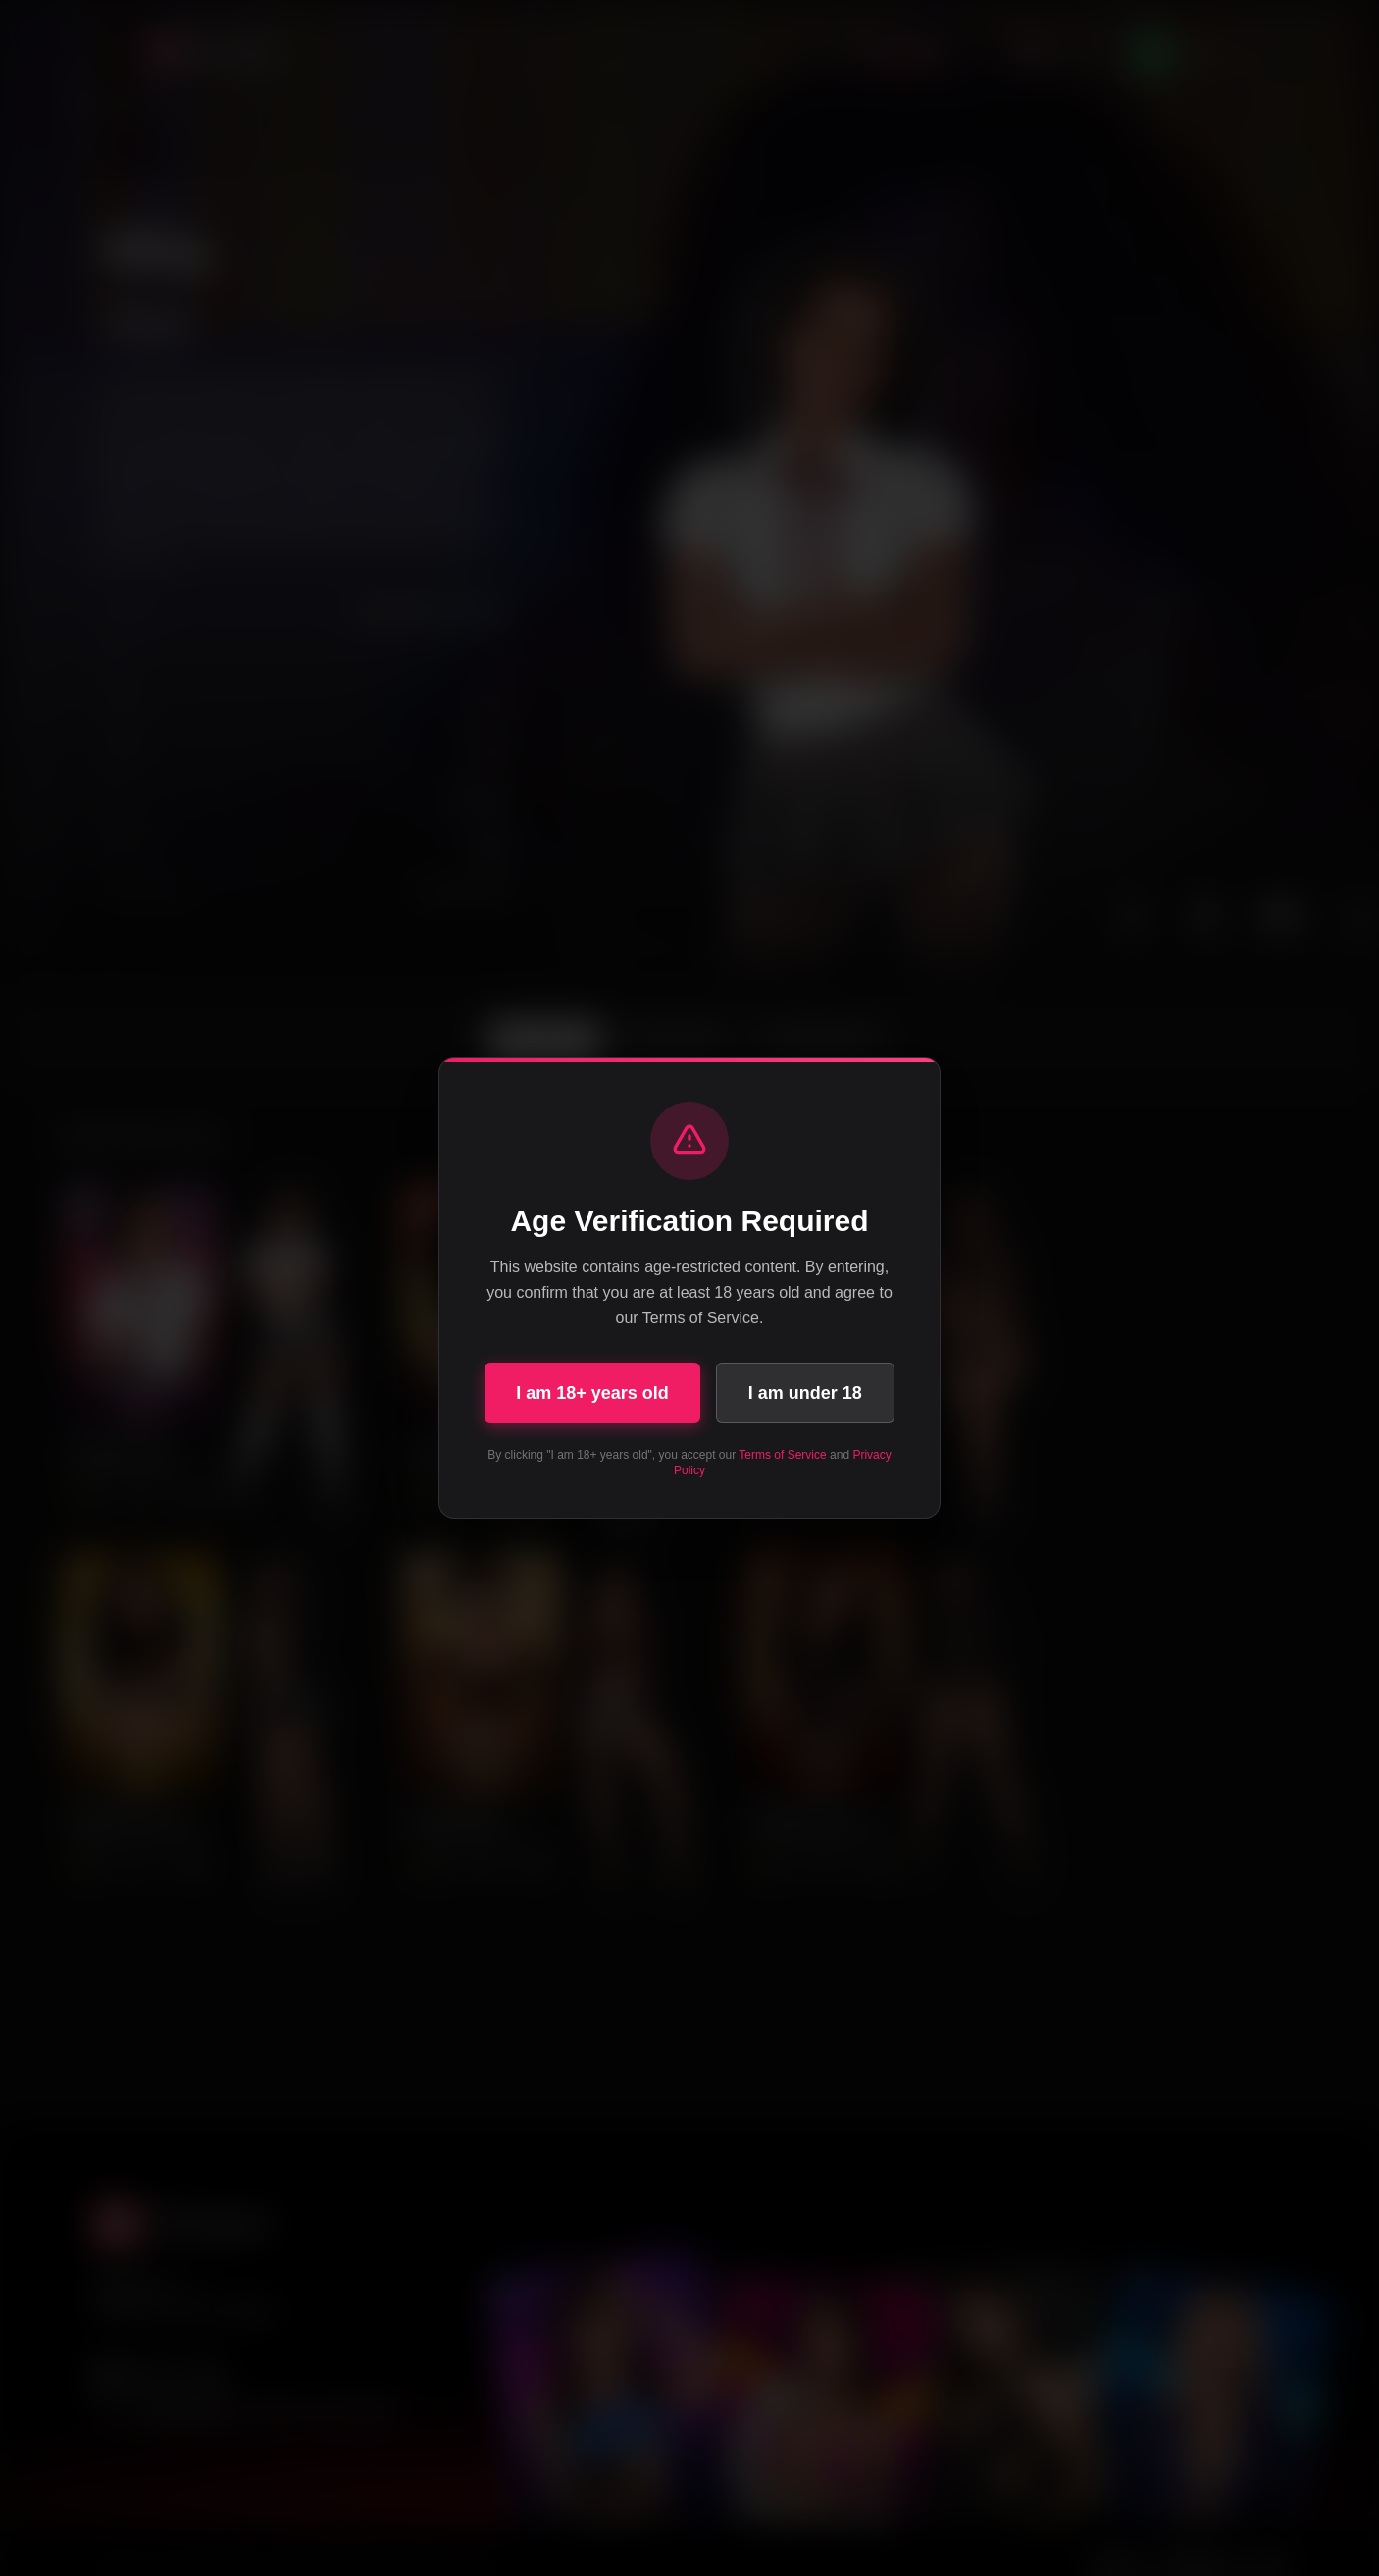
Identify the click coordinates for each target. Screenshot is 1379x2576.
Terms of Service (782, 1455)
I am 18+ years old (592, 1393)
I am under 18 (805, 1393)
